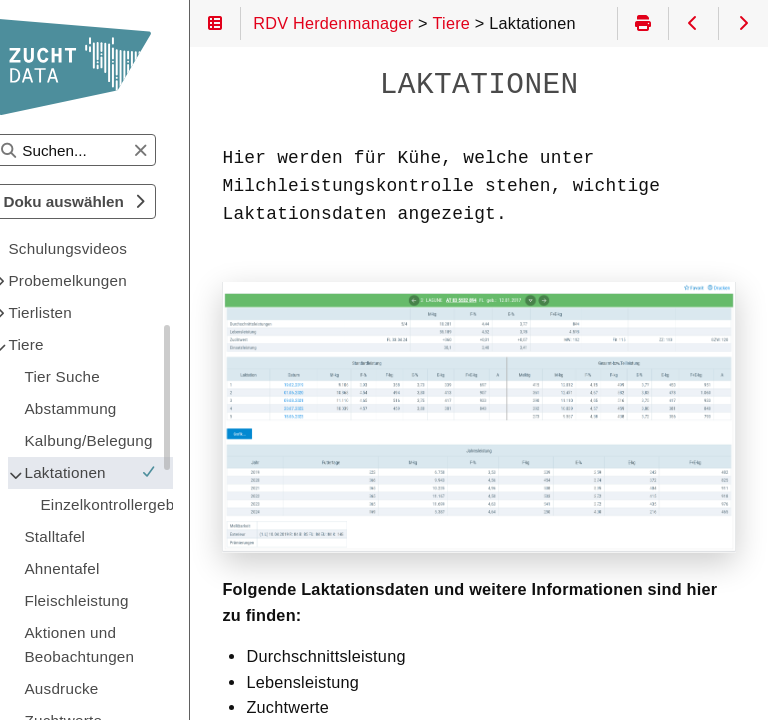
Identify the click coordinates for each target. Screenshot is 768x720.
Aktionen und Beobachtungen (119, 644)
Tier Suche (101, 376)
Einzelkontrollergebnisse (146, 504)
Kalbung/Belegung (128, 440)
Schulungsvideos (107, 248)
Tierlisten (80, 312)
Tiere (65, 344)
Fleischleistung (116, 600)
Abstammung (110, 408)
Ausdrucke (101, 688)
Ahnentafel (101, 568)
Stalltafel (94, 536)
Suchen (33, 134)
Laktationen (130, 472)
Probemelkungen (107, 280)
